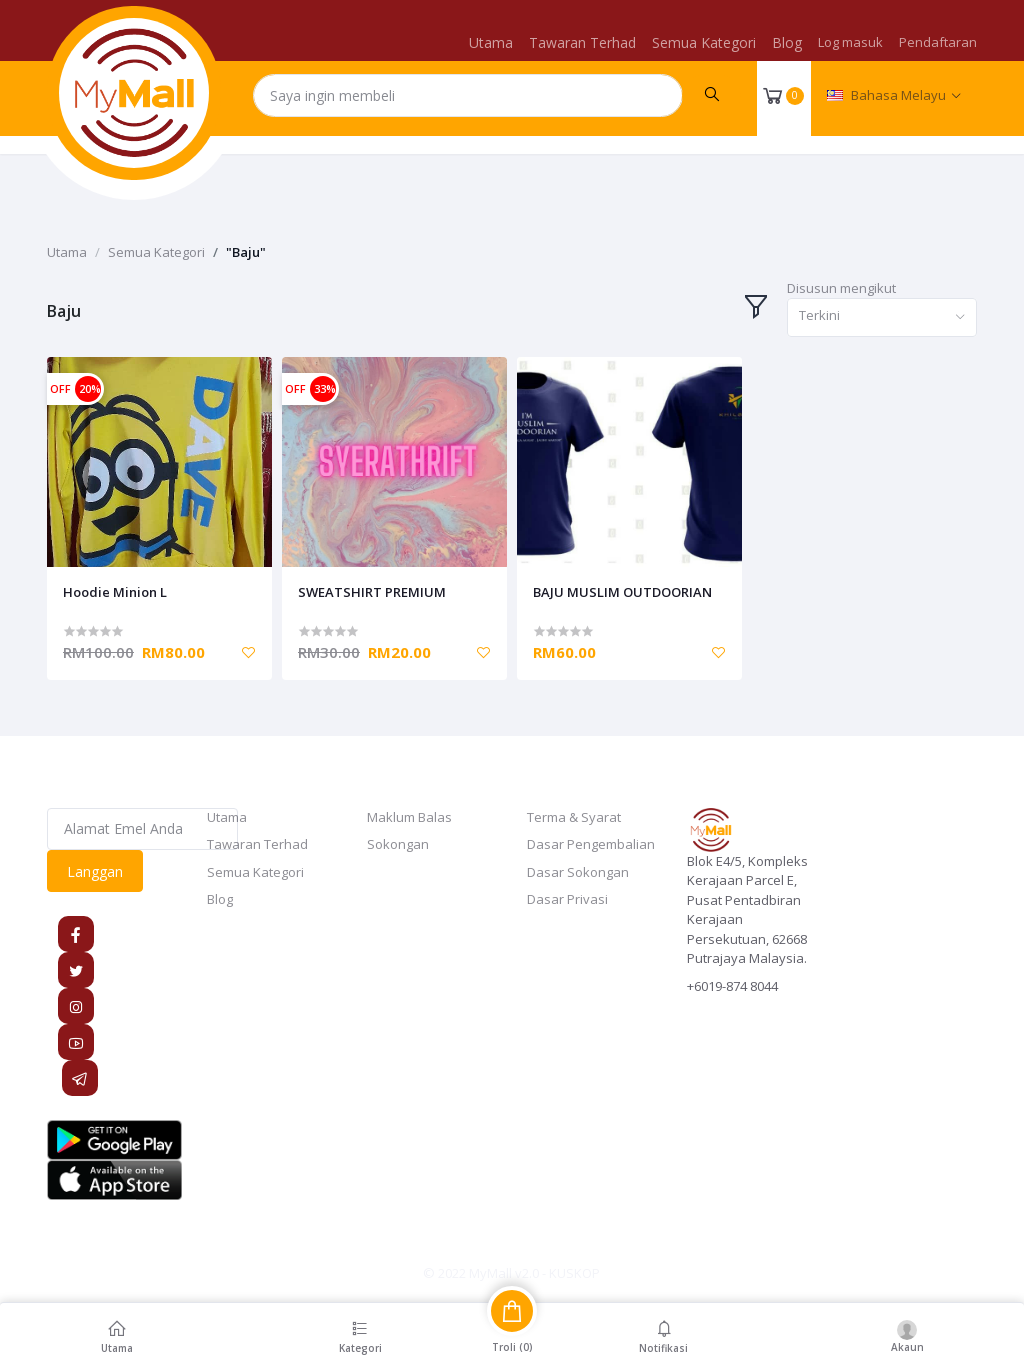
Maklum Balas (409, 817)
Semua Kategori (704, 42)
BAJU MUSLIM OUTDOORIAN (622, 592)
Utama (491, 42)
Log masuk (850, 42)
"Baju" (246, 252)
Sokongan (398, 844)
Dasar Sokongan (578, 872)
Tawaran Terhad (582, 42)
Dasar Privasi (567, 899)
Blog (787, 42)
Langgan (95, 871)
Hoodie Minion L (115, 592)
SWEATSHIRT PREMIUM (372, 592)
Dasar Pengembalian (591, 844)
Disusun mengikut (841, 288)
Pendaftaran (938, 42)
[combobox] (882, 317)
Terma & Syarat (574, 817)
